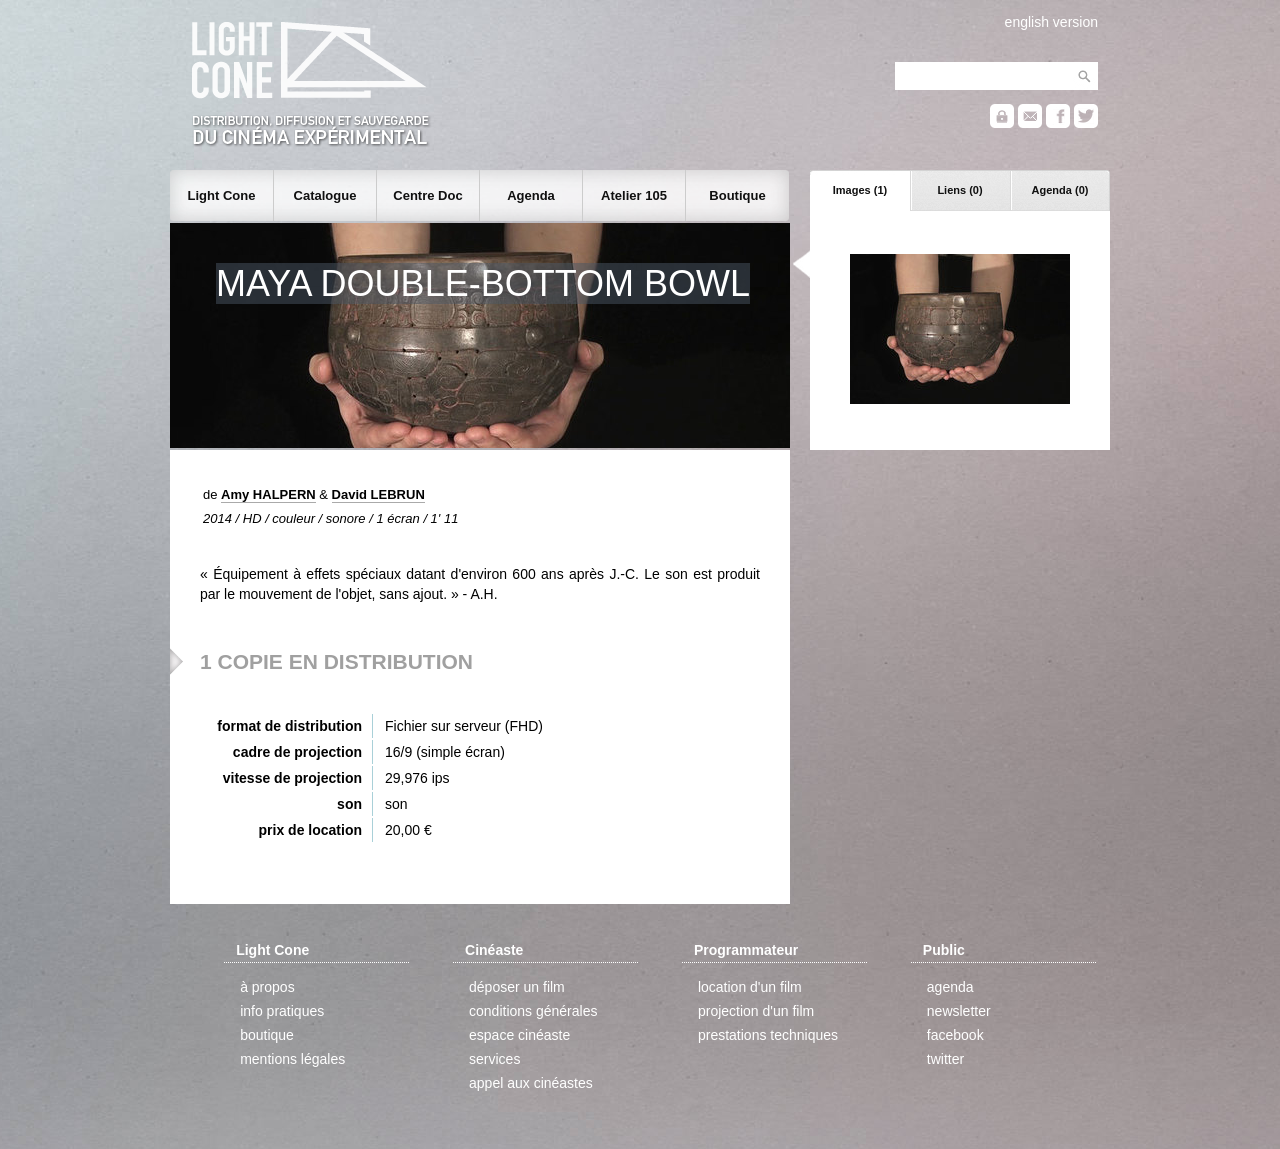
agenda (950, 987)
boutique (267, 1035)
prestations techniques (768, 1035)
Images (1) (860, 190)
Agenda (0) (1060, 190)
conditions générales (533, 1011)
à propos (267, 987)
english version (1051, 22)
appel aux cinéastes (531, 1083)
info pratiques (282, 1011)
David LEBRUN (378, 494)
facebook (955, 1035)
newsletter (959, 1011)
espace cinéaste (519, 1035)
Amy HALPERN (268, 494)
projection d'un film (756, 1011)
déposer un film (517, 987)
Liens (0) (959, 190)
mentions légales (292, 1059)
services (494, 1059)
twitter (945, 1059)
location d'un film (750, 987)
